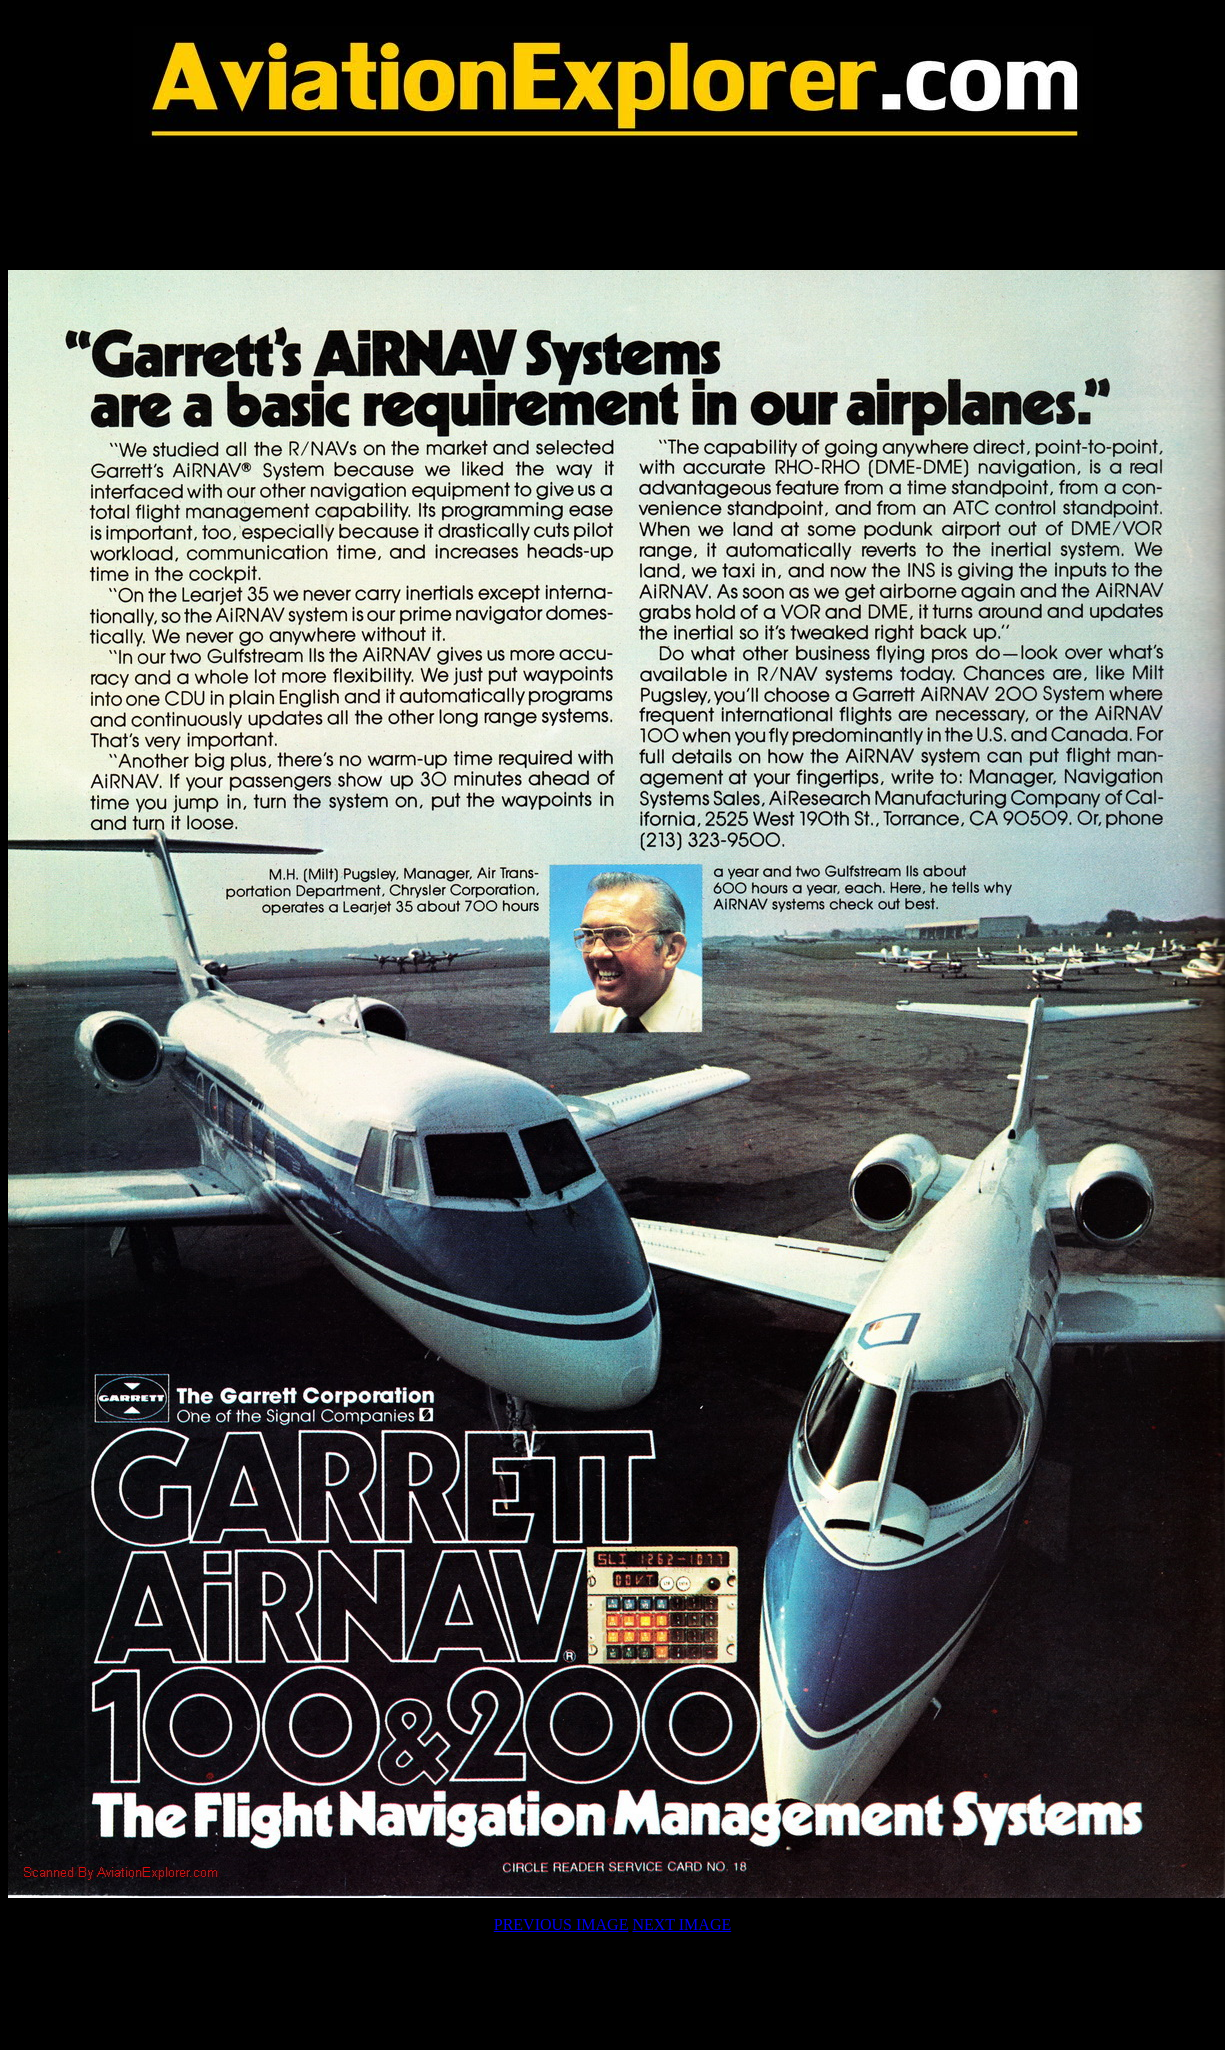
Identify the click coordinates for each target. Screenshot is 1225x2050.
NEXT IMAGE (681, 1924)
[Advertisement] (613, 207)
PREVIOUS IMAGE (561, 1924)
